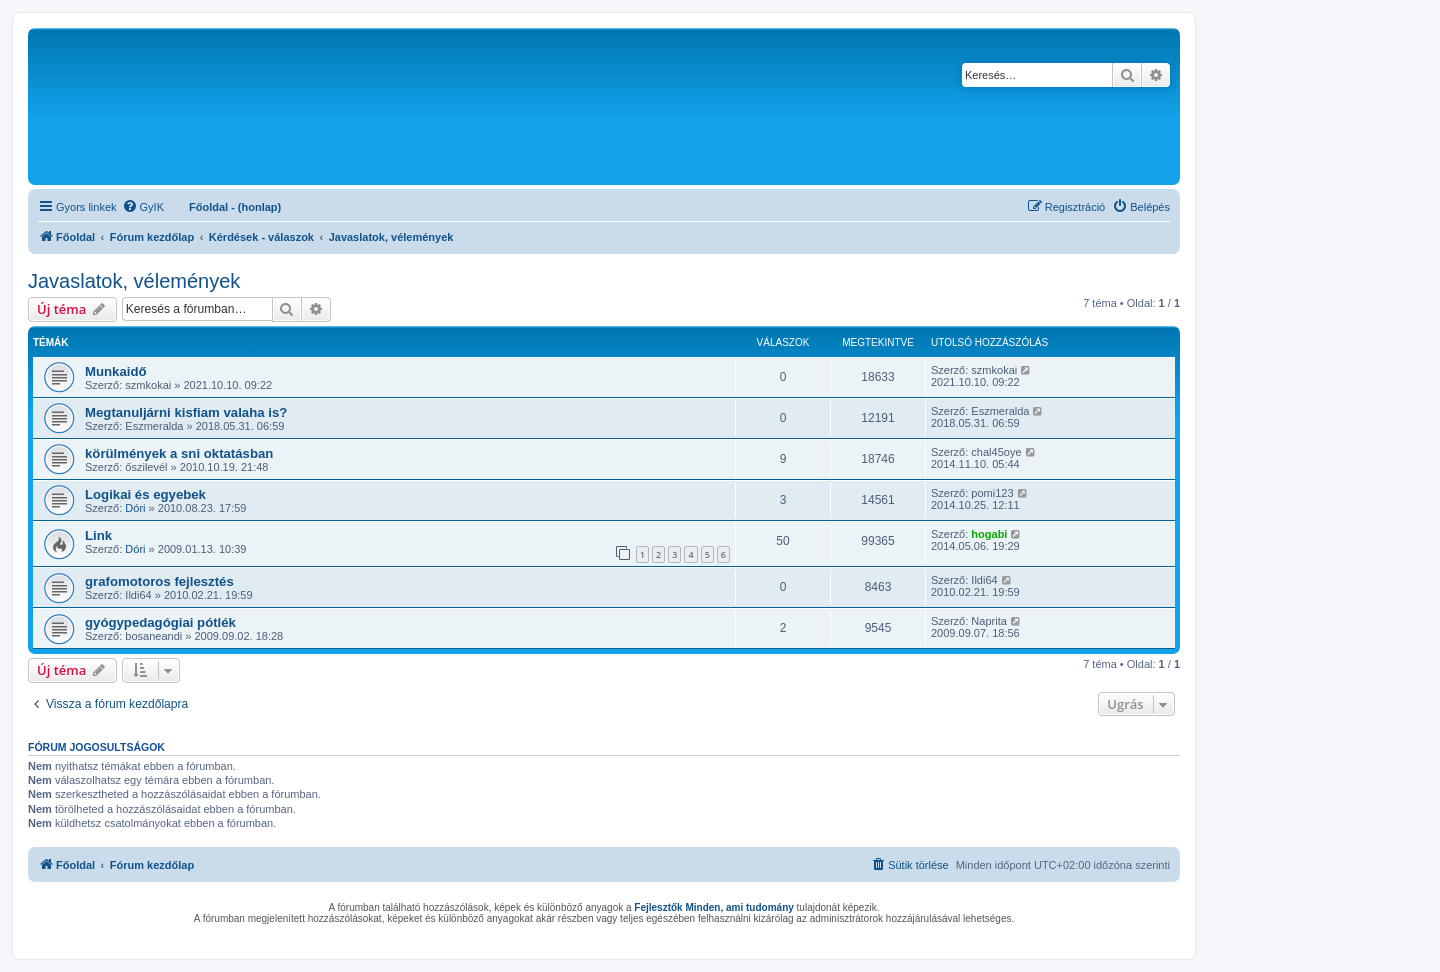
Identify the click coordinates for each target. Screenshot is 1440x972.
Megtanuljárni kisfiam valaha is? (186, 412)
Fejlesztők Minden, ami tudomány (713, 907)
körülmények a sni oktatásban (179, 453)
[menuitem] (143, 207)
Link (98, 535)
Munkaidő (116, 371)
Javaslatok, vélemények (134, 281)
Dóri (135, 508)
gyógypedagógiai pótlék (160, 622)
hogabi (989, 534)
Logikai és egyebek (145, 494)
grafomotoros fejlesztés (159, 581)
